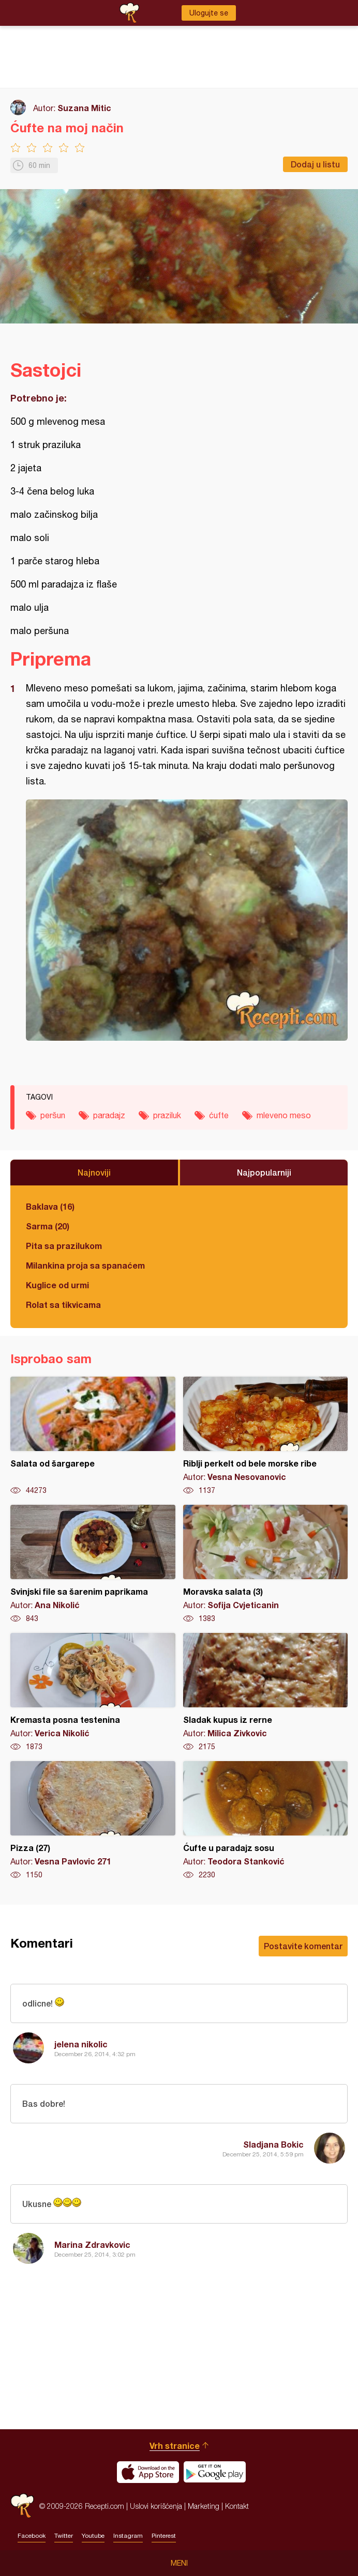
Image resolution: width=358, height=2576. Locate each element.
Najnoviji (94, 1172)
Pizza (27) (92, 1820)
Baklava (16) (50, 1206)
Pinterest (164, 2535)
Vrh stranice (175, 2445)
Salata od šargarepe (92, 1436)
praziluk (167, 1115)
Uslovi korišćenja (156, 2506)
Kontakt (237, 2506)
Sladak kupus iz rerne (265, 1692)
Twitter (63, 2535)
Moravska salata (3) (265, 1564)
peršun (52, 1115)
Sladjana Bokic (273, 2144)
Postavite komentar (303, 1946)
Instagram (128, 2535)
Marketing (203, 2506)
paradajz (109, 1115)
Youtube (93, 2535)
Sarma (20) (47, 1226)
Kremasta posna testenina (92, 1692)
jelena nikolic (81, 2044)
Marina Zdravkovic (92, 2244)
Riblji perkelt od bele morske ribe (265, 1436)
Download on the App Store (148, 2472)
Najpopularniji (264, 1172)
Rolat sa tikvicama (63, 1304)
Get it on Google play (215, 2472)
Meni (179, 2563)
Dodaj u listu (315, 164)
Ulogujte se (208, 13)
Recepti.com (22, 2506)
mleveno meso (284, 1115)
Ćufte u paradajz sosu (265, 1820)
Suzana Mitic (84, 108)
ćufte (219, 1115)
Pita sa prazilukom (64, 1246)
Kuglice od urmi (57, 1285)
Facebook (32, 2535)
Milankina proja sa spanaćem (85, 1265)
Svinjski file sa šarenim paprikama (92, 1564)
